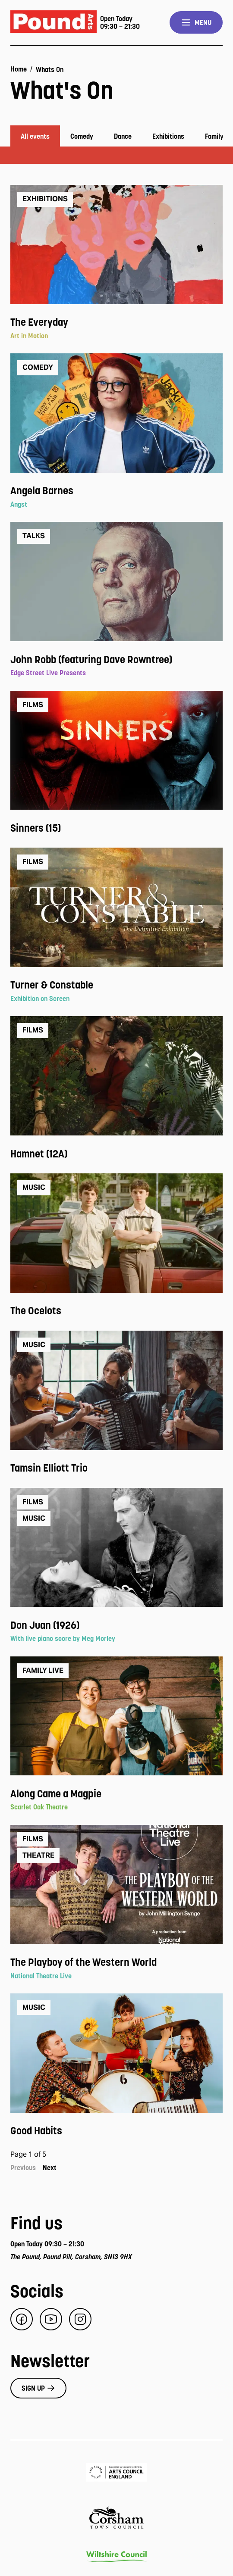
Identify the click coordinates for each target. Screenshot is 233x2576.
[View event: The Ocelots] (116, 1311)
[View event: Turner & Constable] (116, 985)
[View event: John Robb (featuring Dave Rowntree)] (116, 660)
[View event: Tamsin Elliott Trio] (116, 1468)
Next (50, 2167)
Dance (123, 136)
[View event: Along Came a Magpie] (116, 1794)
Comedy (81, 136)
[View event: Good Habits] (116, 2131)
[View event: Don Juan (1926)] (116, 1625)
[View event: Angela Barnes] (116, 491)
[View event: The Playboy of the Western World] (116, 1962)
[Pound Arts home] (53, 22)
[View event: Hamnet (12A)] (116, 1154)
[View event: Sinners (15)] (116, 828)
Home (18, 69)
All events (35, 136)
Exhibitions (168, 136)
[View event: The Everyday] (116, 322)
